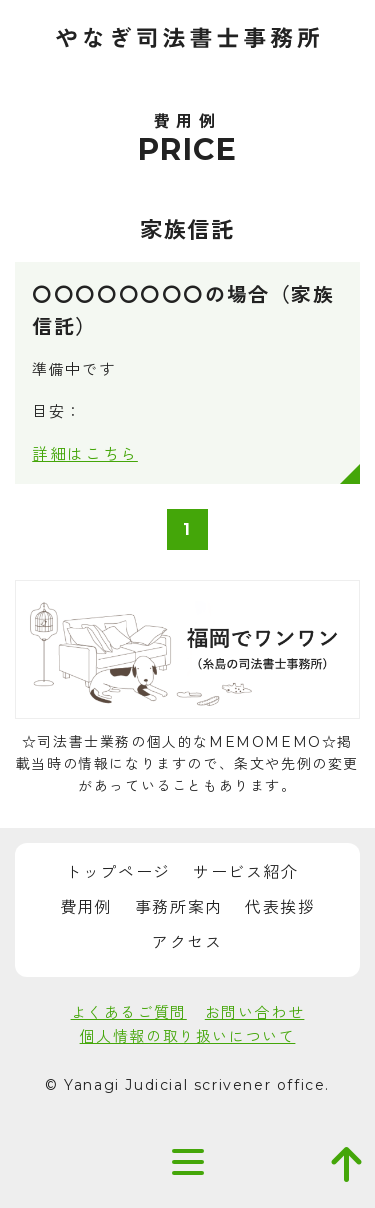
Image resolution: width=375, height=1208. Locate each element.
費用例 (86, 907)
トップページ (118, 872)
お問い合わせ (255, 1012)
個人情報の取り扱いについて (188, 1036)
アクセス (187, 942)
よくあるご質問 (129, 1012)
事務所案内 (179, 907)
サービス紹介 (246, 872)
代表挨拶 (280, 907)
